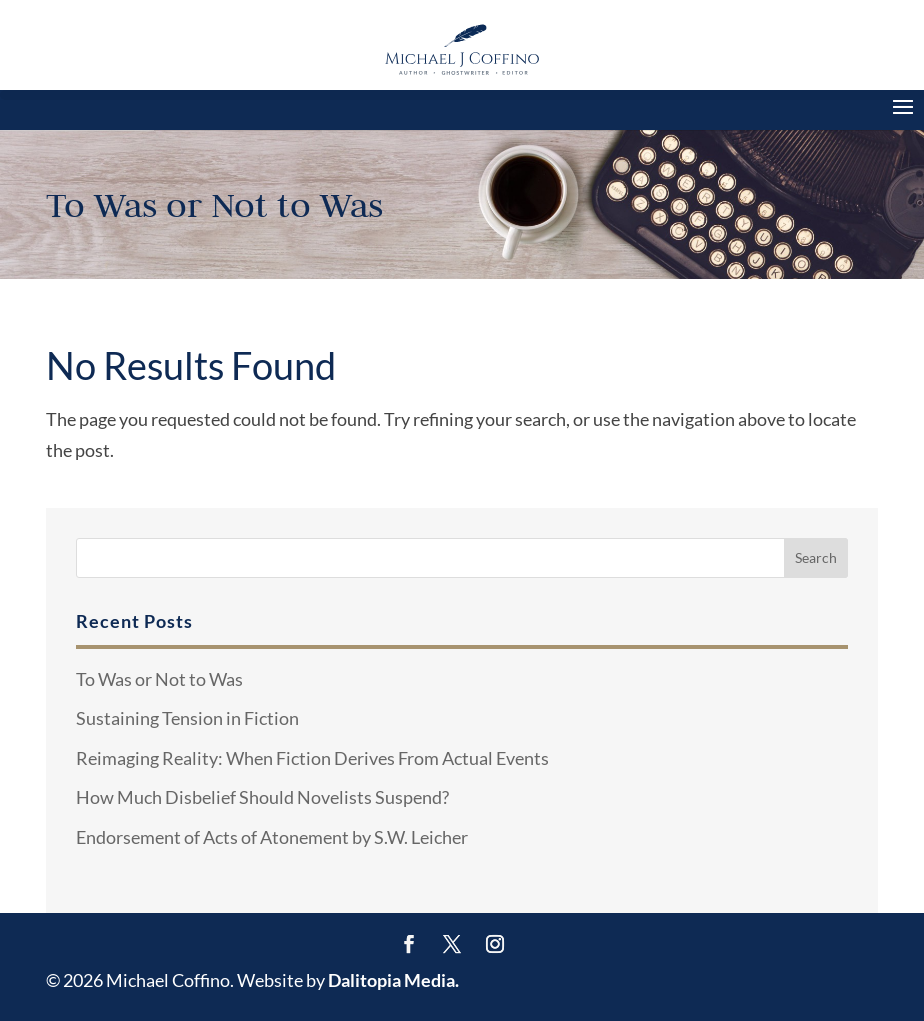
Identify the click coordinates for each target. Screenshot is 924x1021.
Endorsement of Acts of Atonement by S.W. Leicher (272, 837)
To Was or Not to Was (159, 679)
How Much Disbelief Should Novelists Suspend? (262, 797)
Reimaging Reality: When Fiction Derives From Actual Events (312, 758)
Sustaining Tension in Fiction (187, 718)
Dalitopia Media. (393, 980)
